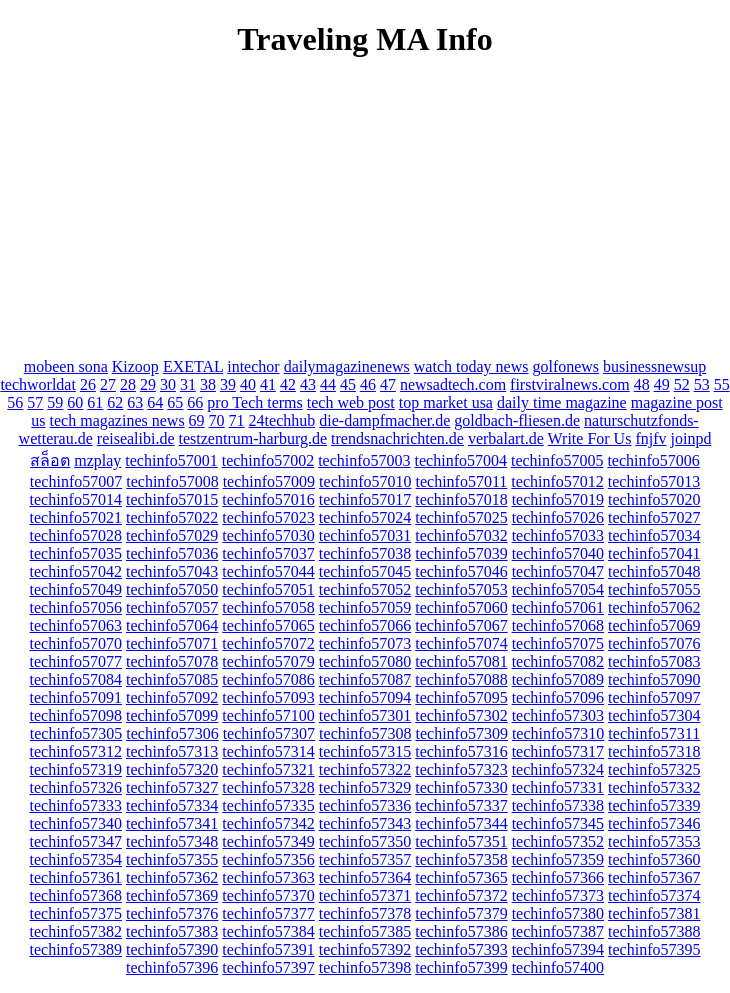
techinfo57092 (172, 697)
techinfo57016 (268, 499)
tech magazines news (117, 420)
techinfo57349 (268, 841)
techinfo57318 (654, 751)
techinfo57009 (269, 481)
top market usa (446, 402)
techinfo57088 (461, 679)
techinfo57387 (558, 931)
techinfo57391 (268, 949)
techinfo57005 (557, 460)
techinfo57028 (76, 535)
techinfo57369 (172, 895)
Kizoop (135, 366)
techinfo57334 (172, 805)
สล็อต (50, 460)
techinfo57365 (461, 877)
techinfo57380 (558, 913)
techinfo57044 (268, 571)
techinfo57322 (365, 769)
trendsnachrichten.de (397, 438)
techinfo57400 (558, 967)
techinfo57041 (654, 553)
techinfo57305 (76, 733)
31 (188, 384)
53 (702, 384)
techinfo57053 (461, 589)
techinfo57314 (268, 751)
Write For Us (590, 438)
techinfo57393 (461, 949)
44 (328, 384)
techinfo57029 (172, 535)
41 (268, 384)
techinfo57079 (268, 661)
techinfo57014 (76, 499)
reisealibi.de (136, 438)
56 (15, 402)
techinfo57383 (172, 931)
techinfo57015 (172, 499)
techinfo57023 (268, 517)
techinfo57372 (461, 895)
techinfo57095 (461, 697)
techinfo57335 (268, 805)
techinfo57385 (365, 931)
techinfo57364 (365, 877)
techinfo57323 (461, 769)
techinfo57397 (268, 967)
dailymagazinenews (347, 366)
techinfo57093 (268, 697)
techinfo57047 (558, 571)
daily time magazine (562, 402)
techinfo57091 (76, 697)
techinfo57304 (654, 715)
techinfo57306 (172, 733)
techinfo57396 (172, 967)
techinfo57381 (654, 913)
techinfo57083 (654, 661)
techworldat (38, 384)
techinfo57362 (172, 877)
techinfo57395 (654, 949)
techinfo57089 (558, 679)
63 (135, 402)
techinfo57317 (558, 751)
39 (228, 384)
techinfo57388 (654, 931)
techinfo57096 (558, 697)
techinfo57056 (76, 607)
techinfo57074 (461, 643)
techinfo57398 (365, 967)
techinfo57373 (558, 895)
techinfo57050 (172, 589)
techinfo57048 (654, 571)
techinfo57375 (76, 913)
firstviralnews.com (570, 384)
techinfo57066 (365, 625)
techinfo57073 (365, 643)
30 (168, 384)
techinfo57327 (172, 787)
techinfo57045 (365, 571)
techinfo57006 (653, 460)
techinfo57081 (461, 661)
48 (642, 384)
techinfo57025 (461, 517)
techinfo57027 (654, 517)
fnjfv (650, 438)
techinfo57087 (365, 679)
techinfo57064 (172, 625)
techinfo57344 (461, 823)
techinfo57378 (365, 913)
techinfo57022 (172, 517)
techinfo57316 (461, 751)
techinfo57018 (461, 499)
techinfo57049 (76, 589)
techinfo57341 (172, 823)
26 (88, 384)
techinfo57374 (654, 895)
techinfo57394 (558, 949)
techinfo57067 (461, 625)
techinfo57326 (76, 787)
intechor (253, 366)
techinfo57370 (268, 895)
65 (175, 402)
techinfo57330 (461, 787)
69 (197, 420)
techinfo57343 (365, 823)
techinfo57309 (462, 733)
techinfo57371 (365, 895)
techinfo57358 (461, 859)
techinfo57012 (557, 481)
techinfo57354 (76, 859)
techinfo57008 (172, 481)
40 (248, 384)
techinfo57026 (558, 517)
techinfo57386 (461, 931)
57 (35, 402)
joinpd (691, 438)
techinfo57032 (461, 535)
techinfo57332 (654, 787)
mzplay (97, 460)
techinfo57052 (365, 589)
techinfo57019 (558, 499)
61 (95, 402)
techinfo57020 (654, 499)
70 (217, 420)
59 (55, 402)
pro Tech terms (254, 402)
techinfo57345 (558, 823)
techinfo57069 (654, 625)
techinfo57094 (365, 697)
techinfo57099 (172, 715)
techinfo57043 (172, 571)
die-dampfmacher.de (384, 420)
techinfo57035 (76, 553)
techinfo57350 (365, 841)
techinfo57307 (269, 733)
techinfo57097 (654, 697)
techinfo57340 (76, 823)
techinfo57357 (365, 859)
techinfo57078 (172, 661)
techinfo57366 (558, 877)
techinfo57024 (365, 517)
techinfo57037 (268, 553)
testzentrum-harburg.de (253, 438)
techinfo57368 (76, 895)
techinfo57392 (365, 949)
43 (308, 384)
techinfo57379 (461, 913)
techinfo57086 (268, 679)
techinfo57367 (654, 877)
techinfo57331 (558, 787)
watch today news (471, 366)
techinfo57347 (76, 841)
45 (348, 384)
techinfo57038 (365, 553)
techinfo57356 (268, 859)
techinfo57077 (76, 661)
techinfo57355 (172, 859)
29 (148, 384)
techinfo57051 (268, 589)
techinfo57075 (558, 643)
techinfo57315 (365, 751)
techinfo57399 (461, 967)
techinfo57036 (172, 553)
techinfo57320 (172, 769)
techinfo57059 (365, 607)
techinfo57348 (172, 841)
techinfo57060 (461, 607)
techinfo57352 (558, 841)
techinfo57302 (461, 715)
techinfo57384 (268, 931)
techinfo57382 (76, 931)
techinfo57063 (76, 625)
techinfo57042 (76, 571)
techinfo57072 (268, 643)
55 (722, 384)
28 (128, 384)
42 (288, 384)
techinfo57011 (462, 481)
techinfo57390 (172, 949)
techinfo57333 (76, 805)
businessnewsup (654, 366)
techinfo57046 (461, 571)
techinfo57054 (558, 589)
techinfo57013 (654, 481)
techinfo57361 (76, 877)
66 (195, 402)
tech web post (351, 402)
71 (237, 420)
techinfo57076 (654, 643)
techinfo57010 (365, 481)
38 (208, 384)
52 (682, 384)
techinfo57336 (365, 805)
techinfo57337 (461, 805)
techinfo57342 (268, 823)
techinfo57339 (654, 805)
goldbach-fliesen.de (517, 420)
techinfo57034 (654, 535)
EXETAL (193, 366)
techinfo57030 (268, 535)
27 (108, 384)
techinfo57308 (365, 733)
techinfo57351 (461, 841)
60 (75, 402)
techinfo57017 (365, 499)
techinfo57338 (558, 805)
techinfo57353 (654, 841)
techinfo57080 (365, 661)
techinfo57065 (268, 625)
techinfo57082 (558, 661)
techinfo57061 (558, 607)
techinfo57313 (172, 751)
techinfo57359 (558, 859)
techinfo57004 (461, 460)
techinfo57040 (558, 553)
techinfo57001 (171, 460)
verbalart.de (506, 438)
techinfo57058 (268, 607)
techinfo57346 (654, 823)
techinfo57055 (654, 589)
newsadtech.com (453, 384)
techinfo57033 (558, 535)
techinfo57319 (76, 769)
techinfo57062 (654, 607)
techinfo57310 (558, 733)
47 (388, 384)
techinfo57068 (558, 625)
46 (368, 384)
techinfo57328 (268, 787)
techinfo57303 (558, 715)
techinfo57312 (76, 751)
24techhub (282, 420)
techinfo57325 (654, 769)
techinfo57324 (558, 769)
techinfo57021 (76, 517)
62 (115, 402)
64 (155, 402)
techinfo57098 (76, 715)
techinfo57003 (364, 460)
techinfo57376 (172, 913)
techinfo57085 (172, 679)
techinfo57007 (76, 481)
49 (662, 384)
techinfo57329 (365, 787)
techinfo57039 (461, 553)
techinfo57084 (76, 679)
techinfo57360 (654, 859)
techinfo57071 (172, 643)
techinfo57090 (654, 679)
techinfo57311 (654, 733)
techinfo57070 (76, 643)
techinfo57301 (365, 715)
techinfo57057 (172, 607)
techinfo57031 (365, 535)
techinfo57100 (268, 715)
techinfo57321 (268, 769)
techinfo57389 (76, 949)
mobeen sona (66, 366)
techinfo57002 (268, 460)
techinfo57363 (268, 877)
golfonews (565, 366)
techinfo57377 (268, 913)
